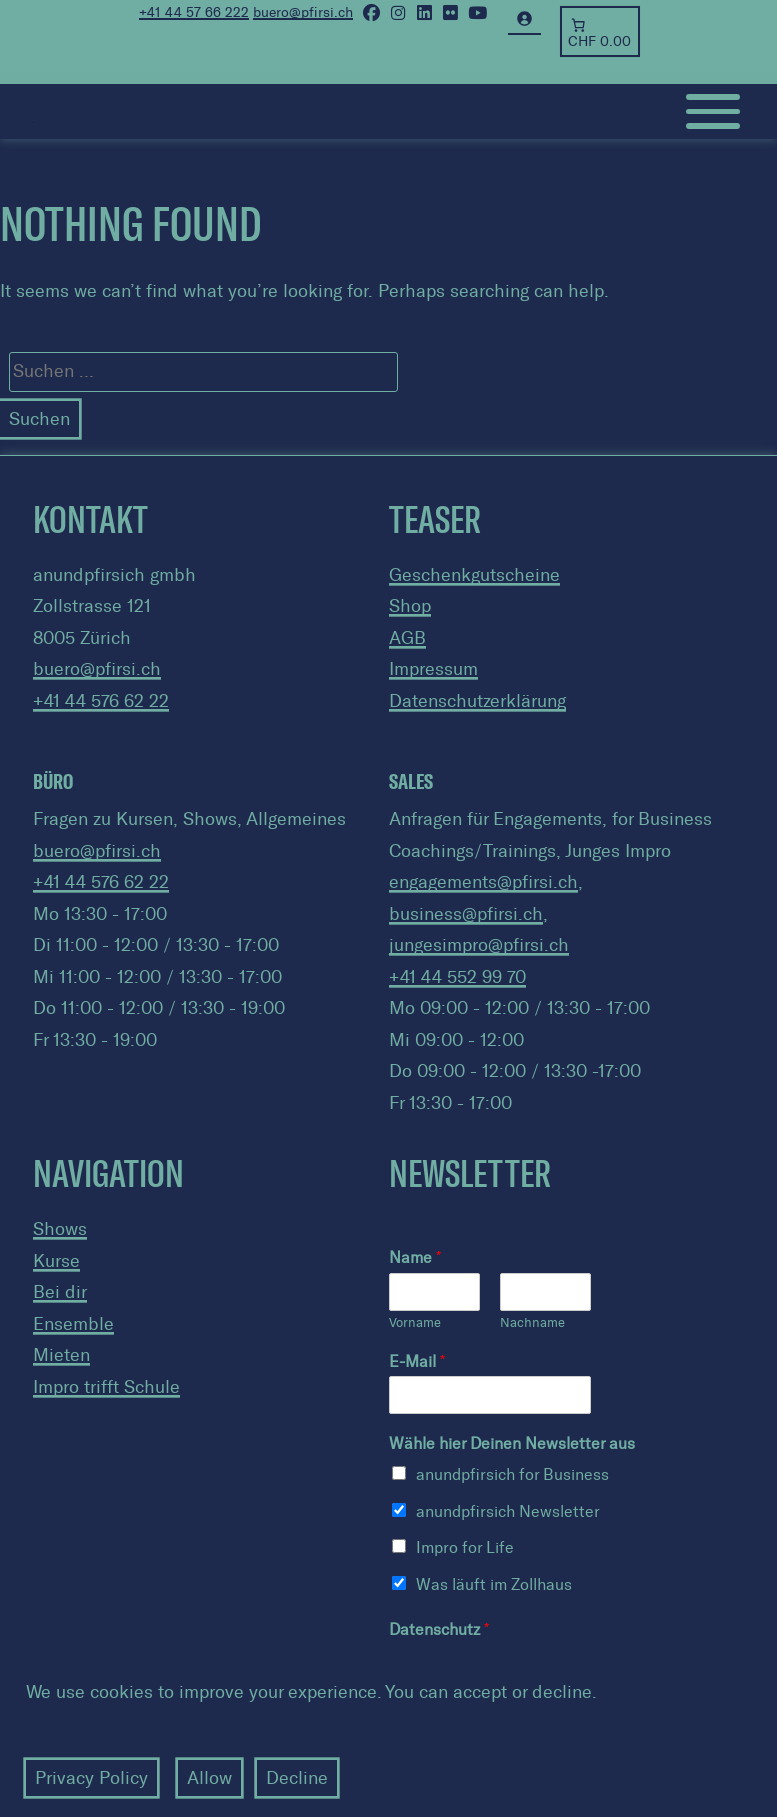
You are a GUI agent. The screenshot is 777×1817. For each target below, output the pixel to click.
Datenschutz (439, 1629)
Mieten (61, 1355)
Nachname (532, 1322)
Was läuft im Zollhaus (494, 1584)
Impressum (433, 669)
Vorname (415, 1322)
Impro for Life (465, 1547)
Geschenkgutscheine (474, 575)
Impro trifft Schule (106, 1387)
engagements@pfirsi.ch (483, 882)
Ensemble (73, 1324)
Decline (297, 1778)
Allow (209, 1778)
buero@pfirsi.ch (97, 669)
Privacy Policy (91, 1778)
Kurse (56, 1261)
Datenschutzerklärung (477, 701)
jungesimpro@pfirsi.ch (479, 945)
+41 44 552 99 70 (457, 977)
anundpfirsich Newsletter (508, 1511)
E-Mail (417, 1361)
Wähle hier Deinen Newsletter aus (512, 1443)
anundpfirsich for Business (512, 1474)
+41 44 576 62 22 (101, 701)
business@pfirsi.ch (466, 914)
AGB (407, 638)
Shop (410, 606)
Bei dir (60, 1292)
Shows (60, 1229)
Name (415, 1257)
